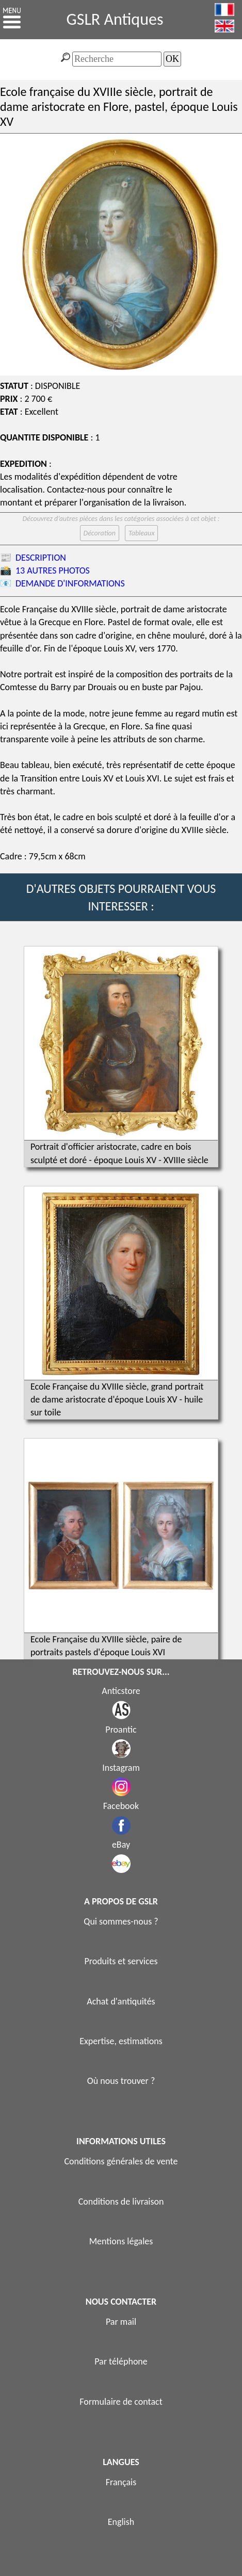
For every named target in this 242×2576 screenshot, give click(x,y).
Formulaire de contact (120, 2401)
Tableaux (141, 533)
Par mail (121, 2321)
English (121, 2522)
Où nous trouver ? (121, 2080)
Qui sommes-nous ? (121, 1921)
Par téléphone (121, 2361)
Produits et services (120, 1961)
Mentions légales (121, 2241)
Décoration (100, 533)
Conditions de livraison (121, 2201)
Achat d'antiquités (121, 2001)
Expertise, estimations (121, 2041)
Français (121, 2482)
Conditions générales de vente (121, 2161)
